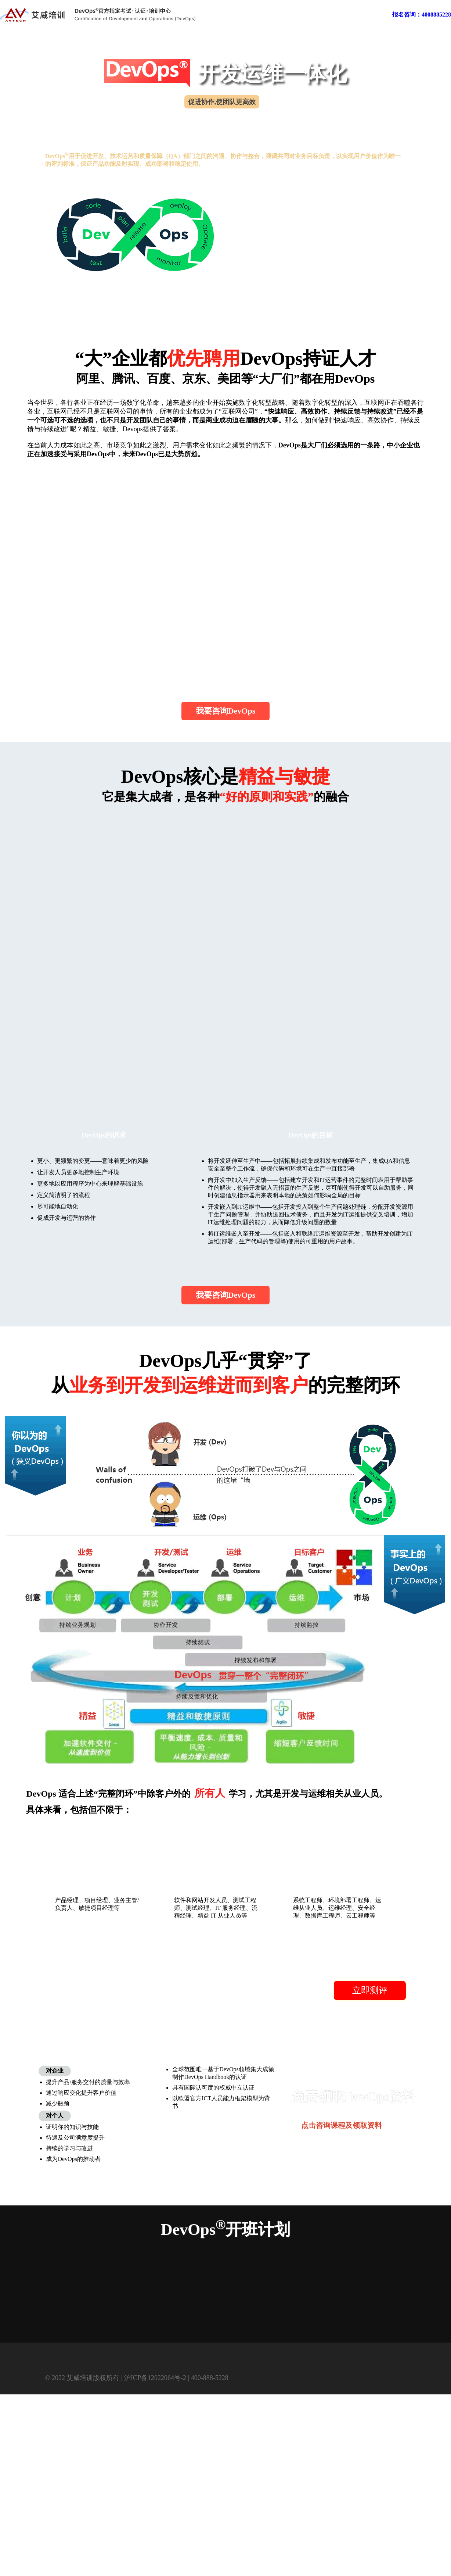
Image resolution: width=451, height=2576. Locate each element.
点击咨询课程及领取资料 (341, 2126)
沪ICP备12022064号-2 (155, 2378)
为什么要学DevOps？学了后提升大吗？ (300, 211)
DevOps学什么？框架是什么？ (289, 260)
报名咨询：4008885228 (421, 14)
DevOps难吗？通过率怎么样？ (289, 285)
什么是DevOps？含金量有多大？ (292, 187)
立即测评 (369, 1991)
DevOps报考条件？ (274, 236)
